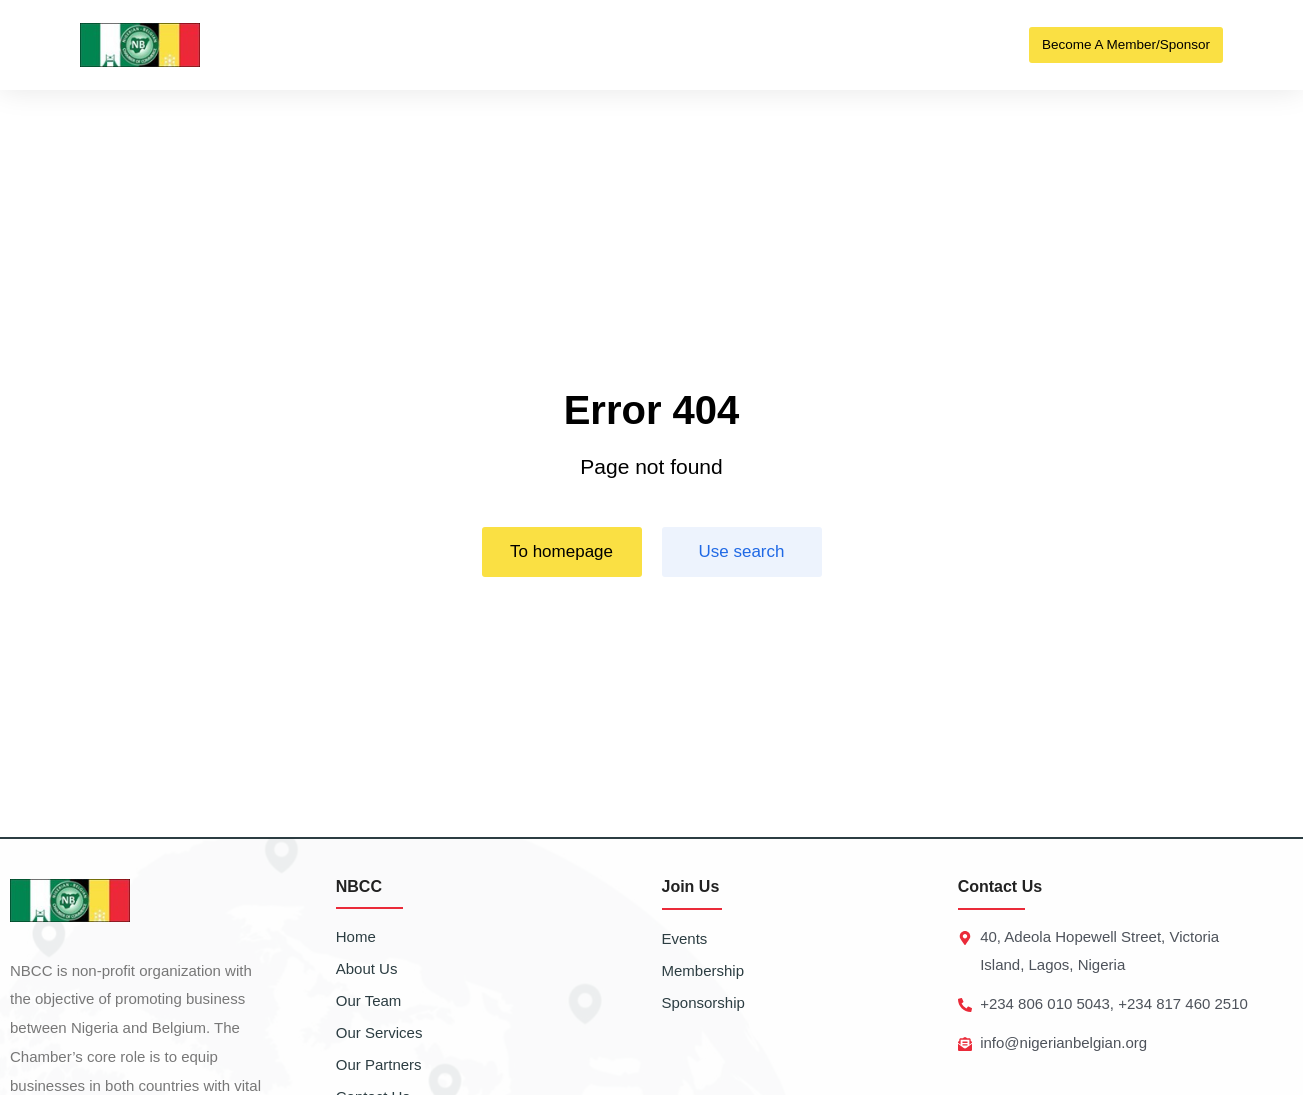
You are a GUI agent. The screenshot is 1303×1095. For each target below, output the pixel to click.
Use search (742, 551)
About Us (367, 968)
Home (356, 936)
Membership (703, 970)
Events (685, 938)
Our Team (369, 1000)
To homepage (561, 551)
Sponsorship (703, 1002)
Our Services (379, 1032)
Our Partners (379, 1064)
